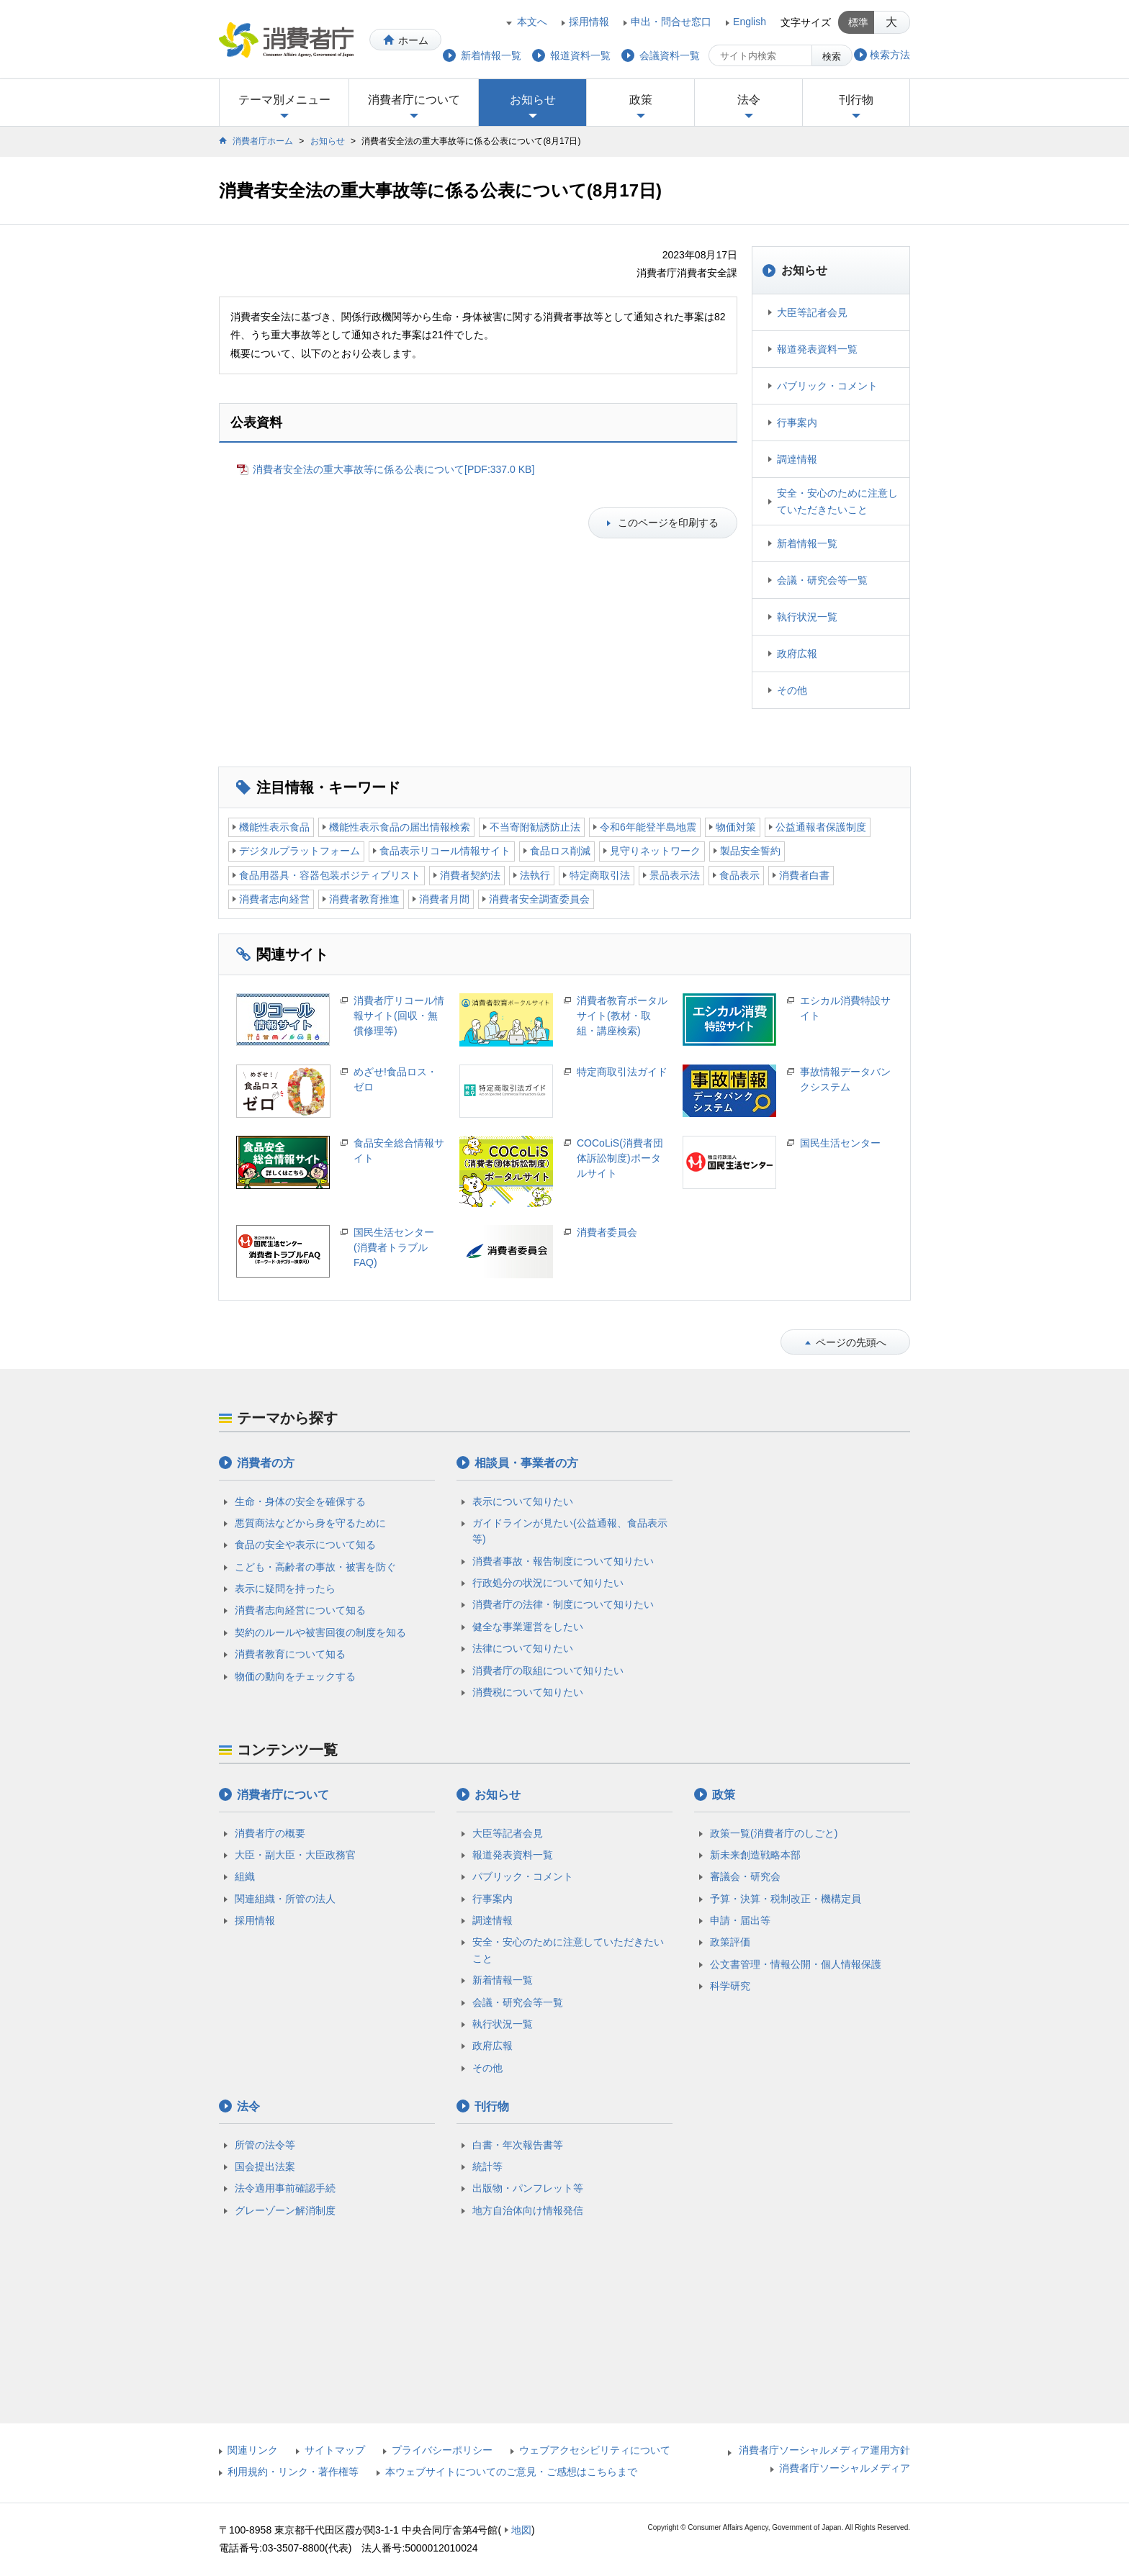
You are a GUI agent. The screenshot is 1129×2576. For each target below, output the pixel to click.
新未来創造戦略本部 (755, 1855)
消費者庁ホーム (263, 141)
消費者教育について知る (290, 1654)
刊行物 (856, 100)
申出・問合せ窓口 (671, 21)
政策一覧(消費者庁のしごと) (773, 1833)
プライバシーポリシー (442, 2450)
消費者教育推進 (364, 899)
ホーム (413, 40)
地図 (521, 2530)
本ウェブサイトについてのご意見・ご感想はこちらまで (511, 2471)
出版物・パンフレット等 (527, 2188)
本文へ (532, 21)
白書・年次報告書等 (517, 2145)
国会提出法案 (265, 2166)
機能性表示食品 (274, 827)
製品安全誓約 (750, 851)
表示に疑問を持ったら (285, 1588)
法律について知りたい (522, 1648)
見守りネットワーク (655, 851)
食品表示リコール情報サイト (444, 851)
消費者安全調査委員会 (539, 899)
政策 (640, 100)
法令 (748, 100)
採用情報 (589, 21)
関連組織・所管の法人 (285, 1898)
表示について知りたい (522, 1501)
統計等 (487, 2166)
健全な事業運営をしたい (527, 1626)
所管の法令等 (265, 2145)
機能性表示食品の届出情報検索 (399, 827)
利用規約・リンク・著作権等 (293, 2471)
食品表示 (739, 875)
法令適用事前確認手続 (285, 2188)
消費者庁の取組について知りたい (548, 1670)
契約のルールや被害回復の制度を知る (320, 1632)
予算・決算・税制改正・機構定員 (785, 1898)
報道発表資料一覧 (817, 349)
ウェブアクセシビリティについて (594, 2450)
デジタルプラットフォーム (299, 851)
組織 (245, 1876)
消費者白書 (804, 875)
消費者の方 (265, 1463)
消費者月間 (444, 899)
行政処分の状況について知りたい (548, 1582)
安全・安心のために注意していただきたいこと (837, 501)
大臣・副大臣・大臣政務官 (295, 1855)
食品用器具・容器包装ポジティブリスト (329, 875)
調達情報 (797, 459)
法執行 (535, 875)
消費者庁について (414, 100)
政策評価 (730, 1942)
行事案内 (797, 422)
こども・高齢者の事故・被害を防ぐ (315, 1567)
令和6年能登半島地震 (648, 827)
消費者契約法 (470, 875)
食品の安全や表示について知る (305, 1544)
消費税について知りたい (527, 1692)
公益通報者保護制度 (820, 827)
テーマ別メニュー (284, 100)
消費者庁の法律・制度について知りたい (563, 1604)
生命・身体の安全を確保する (300, 1501)
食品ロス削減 (560, 851)
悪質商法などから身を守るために (310, 1523)
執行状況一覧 (807, 617)
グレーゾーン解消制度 (285, 2210)
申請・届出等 (740, 1920)
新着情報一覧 (807, 543)
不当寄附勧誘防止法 (535, 827)
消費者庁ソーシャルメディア (844, 2468)
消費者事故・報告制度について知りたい (563, 1561)
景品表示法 (674, 875)
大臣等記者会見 (812, 312)
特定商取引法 (600, 875)
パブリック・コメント (827, 386)
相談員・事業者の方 (526, 1463)
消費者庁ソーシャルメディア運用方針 (824, 2450)
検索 (831, 56)
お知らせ (533, 100)
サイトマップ (335, 2450)
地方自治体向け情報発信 (527, 2210)
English (749, 21)
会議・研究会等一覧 (822, 580)
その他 (792, 690)
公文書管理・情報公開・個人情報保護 (795, 1964)
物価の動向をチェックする (295, 1676)
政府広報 (797, 653)
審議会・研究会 (745, 1876)
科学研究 (730, 1986)
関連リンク (253, 2450)
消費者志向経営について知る (300, 1610)
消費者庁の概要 (270, 1833)
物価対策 (736, 827)
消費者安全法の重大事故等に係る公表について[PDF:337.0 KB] (393, 469)
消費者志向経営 (274, 899)
